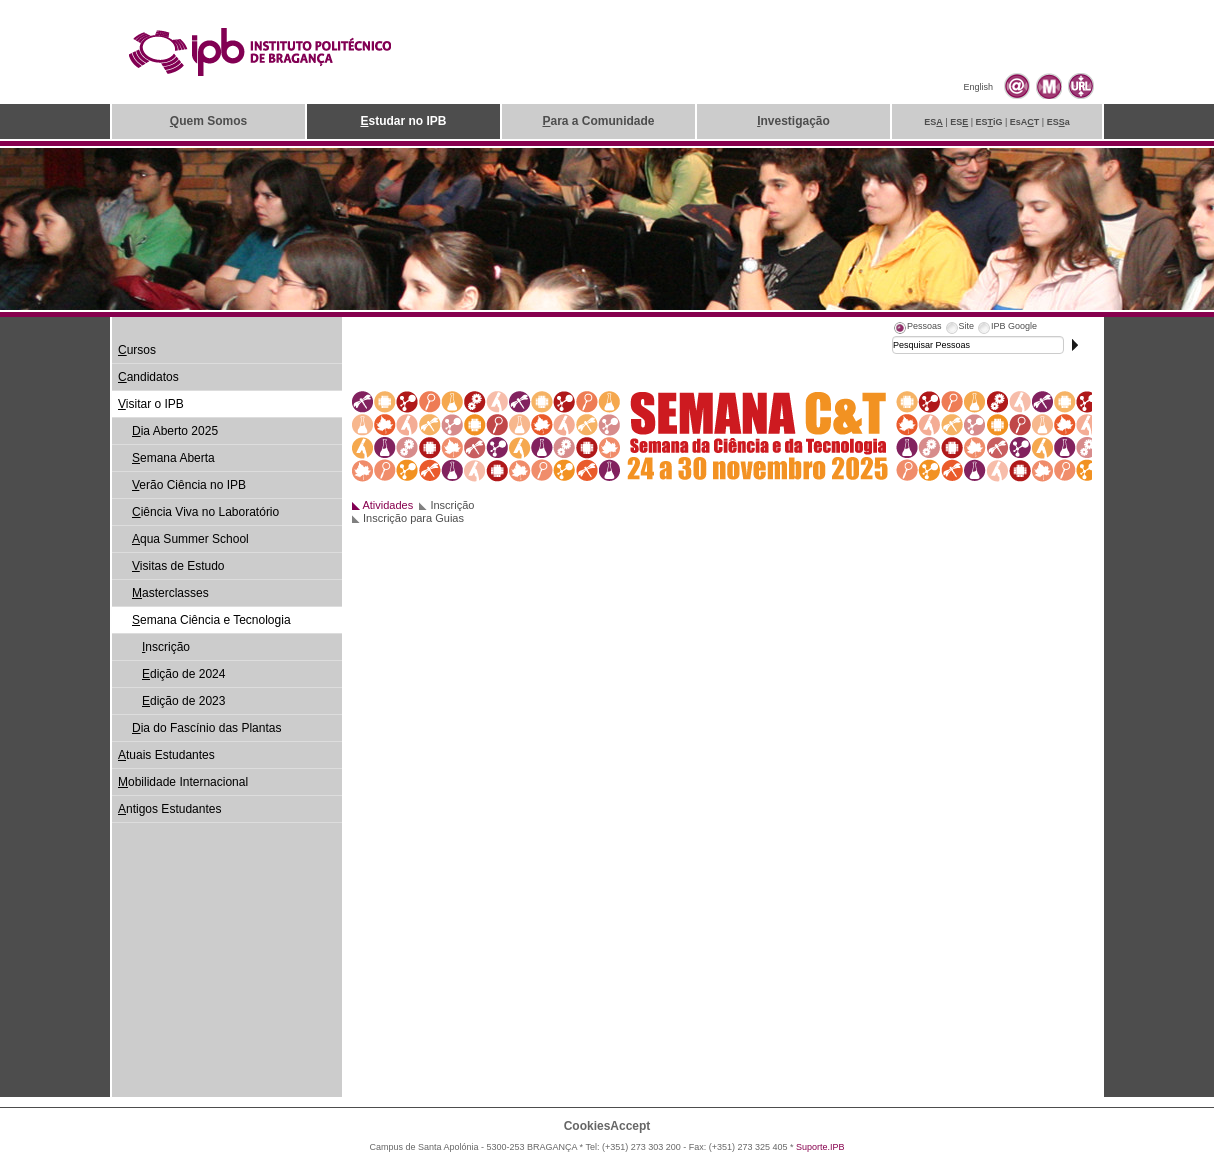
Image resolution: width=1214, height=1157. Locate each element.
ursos (137, 350)
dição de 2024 (183, 674)
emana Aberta (173, 458)
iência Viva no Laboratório (205, 512)
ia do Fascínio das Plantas (206, 728)
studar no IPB (403, 121)
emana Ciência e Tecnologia (211, 620)
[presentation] (917, 329)
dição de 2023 (183, 701)
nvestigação (793, 121)
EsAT (1025, 122)
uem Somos (208, 121)
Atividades (387, 505)
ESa (1058, 122)
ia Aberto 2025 (175, 431)
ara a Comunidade (598, 121)
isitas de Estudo (178, 566)
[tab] (917, 329)
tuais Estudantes (166, 755)
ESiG (989, 122)
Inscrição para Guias (413, 518)
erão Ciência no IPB (189, 485)
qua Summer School (190, 539)
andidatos (148, 377)
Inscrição (452, 505)
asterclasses (170, 593)
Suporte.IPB (820, 1147)
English (978, 87)
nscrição (166, 647)
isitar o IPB (151, 404)
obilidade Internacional (183, 782)
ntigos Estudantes (169, 809)
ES (933, 122)
